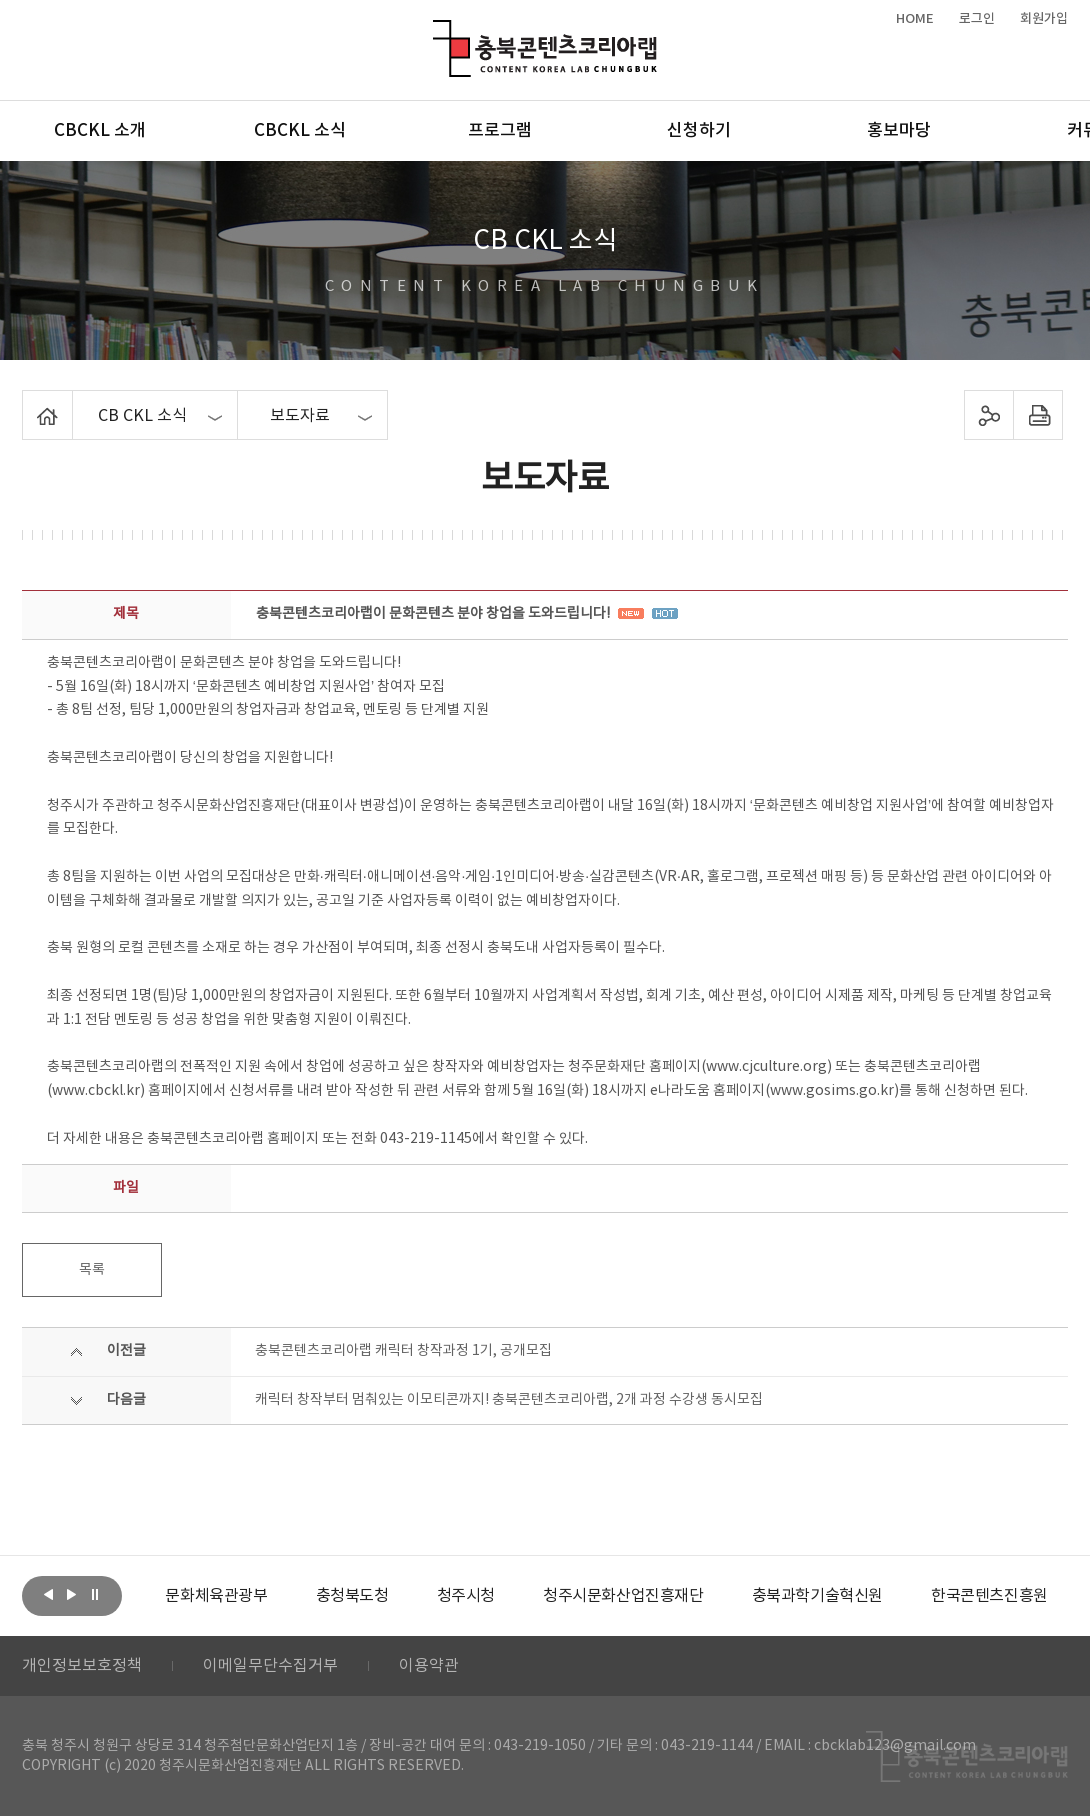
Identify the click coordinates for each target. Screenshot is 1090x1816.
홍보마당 (899, 131)
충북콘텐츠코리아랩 (437, 31)
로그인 (977, 19)
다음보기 (72, 1594)
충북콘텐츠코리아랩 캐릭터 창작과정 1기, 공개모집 (403, 1351)
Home (27, 402)
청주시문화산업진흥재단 (623, 1596)
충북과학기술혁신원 (817, 1596)
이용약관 (429, 1666)
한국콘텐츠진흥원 (989, 1596)
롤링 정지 (95, 1594)
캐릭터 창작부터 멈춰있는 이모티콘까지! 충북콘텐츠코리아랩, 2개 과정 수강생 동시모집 (509, 1400)
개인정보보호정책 (82, 1666)
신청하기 (699, 131)
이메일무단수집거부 (270, 1666)
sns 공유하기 (988, 415)
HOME (915, 19)
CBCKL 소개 (100, 131)
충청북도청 (352, 1596)
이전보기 (49, 1594)
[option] (216, 1596)
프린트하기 (1037, 415)
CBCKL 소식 (300, 131)
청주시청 (466, 1596)
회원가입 (1044, 19)
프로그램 (500, 131)
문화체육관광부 (216, 1596)
